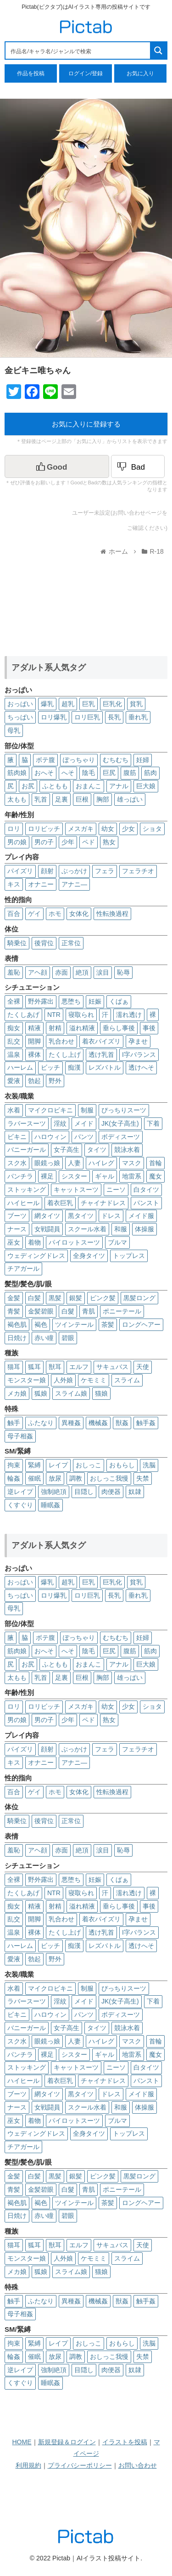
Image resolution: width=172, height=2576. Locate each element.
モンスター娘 (26, 1380)
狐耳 (34, 1366)
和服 (120, 1229)
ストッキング (26, 1189)
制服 (87, 1110)
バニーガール (26, 1149)
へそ (67, 772)
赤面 (61, 972)
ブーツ (17, 1215)
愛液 (13, 1080)
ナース (17, 1229)
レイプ (58, 1465)
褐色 (40, 1324)
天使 (142, 1366)
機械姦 (98, 1422)
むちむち (115, 759)
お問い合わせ (137, 2465)
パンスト (146, 1203)
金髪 (13, 1298)
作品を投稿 (30, 73)
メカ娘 (17, 1393)
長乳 (114, 717)
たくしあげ (23, 1014)
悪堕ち (71, 1001)
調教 (75, 1478)
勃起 (34, 1080)
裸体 (34, 1054)
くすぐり (20, 1505)
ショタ (152, 828)
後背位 (44, 943)
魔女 (155, 1176)
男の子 (44, 842)
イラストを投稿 (124, 2442)
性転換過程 (112, 913)
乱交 (13, 1041)
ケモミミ (93, 1380)
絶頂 (82, 972)
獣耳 (55, 1366)
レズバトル (105, 1067)
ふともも (55, 786)
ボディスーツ (120, 1136)
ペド (88, 842)
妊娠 (95, 1001)
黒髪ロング (139, 1298)
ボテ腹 (45, 759)
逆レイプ (20, 1491)
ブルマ (117, 1242)
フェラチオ (138, 871)
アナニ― (74, 884)
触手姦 (145, 1422)
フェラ (104, 871)
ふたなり (41, 1422)
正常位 (71, 943)
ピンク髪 (103, 1298)
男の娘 (17, 842)
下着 (153, 1123)
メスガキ (81, 828)
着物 (34, 1242)
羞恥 (13, 972)
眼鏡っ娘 (47, 1163)
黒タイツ (81, 1215)
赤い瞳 (44, 1337)
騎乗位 (17, 943)
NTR (54, 1014)
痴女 (13, 1028)
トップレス (129, 1255)
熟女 (109, 842)
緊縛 (34, 1465)
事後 (149, 1028)
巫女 (13, 1242)
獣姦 (122, 1422)
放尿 (55, 1478)
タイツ (96, 1149)
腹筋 (129, 772)
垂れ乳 (138, 717)
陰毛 (88, 772)
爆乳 (47, 703)
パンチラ (20, 1176)
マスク (131, 1163)
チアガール (23, 1268)
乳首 (40, 799)
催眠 (34, 1478)
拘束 (13, 1465)
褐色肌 (17, 1324)
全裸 (13, 1001)
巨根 (82, 799)
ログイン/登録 (85, 73)
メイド (84, 1123)
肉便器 (111, 1491)
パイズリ (20, 871)
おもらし (122, 1465)
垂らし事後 (119, 1028)
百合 (13, 913)
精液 (34, 1028)
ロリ (13, 828)
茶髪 (107, 1324)
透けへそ (141, 1067)
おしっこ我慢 (109, 1478)
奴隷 (134, 1491)
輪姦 (13, 1478)
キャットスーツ (76, 1189)
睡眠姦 (50, 1505)
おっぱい (20, 703)
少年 (67, 842)
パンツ (84, 1136)
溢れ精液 (82, 1028)
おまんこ (88, 786)
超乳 (67, 703)
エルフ (79, 1366)
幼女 (107, 828)
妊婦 (142, 759)
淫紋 (60, 1123)
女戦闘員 (47, 1229)
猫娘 (101, 1393)
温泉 (13, 1054)
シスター (74, 1176)
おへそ (44, 772)
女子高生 (66, 1149)
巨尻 (109, 772)
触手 (13, 1422)
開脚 (34, 1041)
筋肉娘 (17, 772)
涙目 (102, 972)
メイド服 (141, 1215)
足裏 (61, 799)
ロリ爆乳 (54, 717)
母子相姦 (20, 1436)
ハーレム (20, 1067)
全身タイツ (89, 1255)
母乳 (13, 730)
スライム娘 (71, 1393)
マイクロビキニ (50, 1110)
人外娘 (63, 1380)
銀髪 (75, 1298)
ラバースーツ (26, 1123)
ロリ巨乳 (87, 717)
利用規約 (28, 2465)
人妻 (74, 1163)
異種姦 (71, 1422)
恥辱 (123, 972)
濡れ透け (129, 1014)
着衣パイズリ (101, 1041)
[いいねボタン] (57, 466)
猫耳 (13, 1366)
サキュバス (112, 1366)
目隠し (84, 1491)
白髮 (67, 1311)
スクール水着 (87, 1229)
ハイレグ (101, 1163)
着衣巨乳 (60, 1203)
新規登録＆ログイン (67, 2442)
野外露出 (41, 1001)
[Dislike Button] (137, 466)
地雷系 (131, 1176)
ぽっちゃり (79, 759)
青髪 (13, 1311)
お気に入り (140, 73)
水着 (13, 1110)
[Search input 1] (78, 50)
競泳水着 (127, 1149)
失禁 (142, 1478)
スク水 (17, 1163)
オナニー (41, 884)
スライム (127, 1380)
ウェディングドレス (36, 1255)
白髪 (34, 1298)
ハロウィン (50, 1136)
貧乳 (136, 703)
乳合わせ (61, 1041)
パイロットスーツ (74, 1242)
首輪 (155, 1163)
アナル (118, 786)
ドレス (111, 1215)
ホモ (55, 913)
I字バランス (139, 1054)
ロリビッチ (44, 828)
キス (13, 884)
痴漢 (74, 1067)
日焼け (17, 1337)
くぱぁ (118, 1001)
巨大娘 (145, 786)
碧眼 (67, 1337)
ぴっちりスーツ (123, 1110)
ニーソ (116, 1189)
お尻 (28, 786)
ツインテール (74, 1324)
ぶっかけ (74, 871)
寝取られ (81, 1014)
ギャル (104, 1176)
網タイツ (47, 1215)
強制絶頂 (54, 1491)
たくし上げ (65, 1054)
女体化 (79, 913)
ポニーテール (122, 1311)
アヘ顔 (37, 972)
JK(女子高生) (120, 1123)
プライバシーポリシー (80, 2465)
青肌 (88, 1311)
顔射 (47, 871)
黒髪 (55, 1298)
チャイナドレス (103, 1203)
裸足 (47, 1176)
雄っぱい (130, 799)
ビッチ (50, 1067)
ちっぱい (20, 717)
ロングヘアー (141, 1324)
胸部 (102, 799)
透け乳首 (101, 1054)
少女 (128, 828)
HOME (22, 2442)
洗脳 (149, 1465)
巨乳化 (112, 703)
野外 (55, 1080)
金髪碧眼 (41, 1311)
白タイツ (146, 1189)
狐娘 (40, 1393)
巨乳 (88, 703)
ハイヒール (23, 1203)
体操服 (144, 1229)
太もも (17, 799)
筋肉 (150, 772)
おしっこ (88, 1465)
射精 (55, 1028)
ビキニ (17, 1136)
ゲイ (34, 913)
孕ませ (138, 1041)
